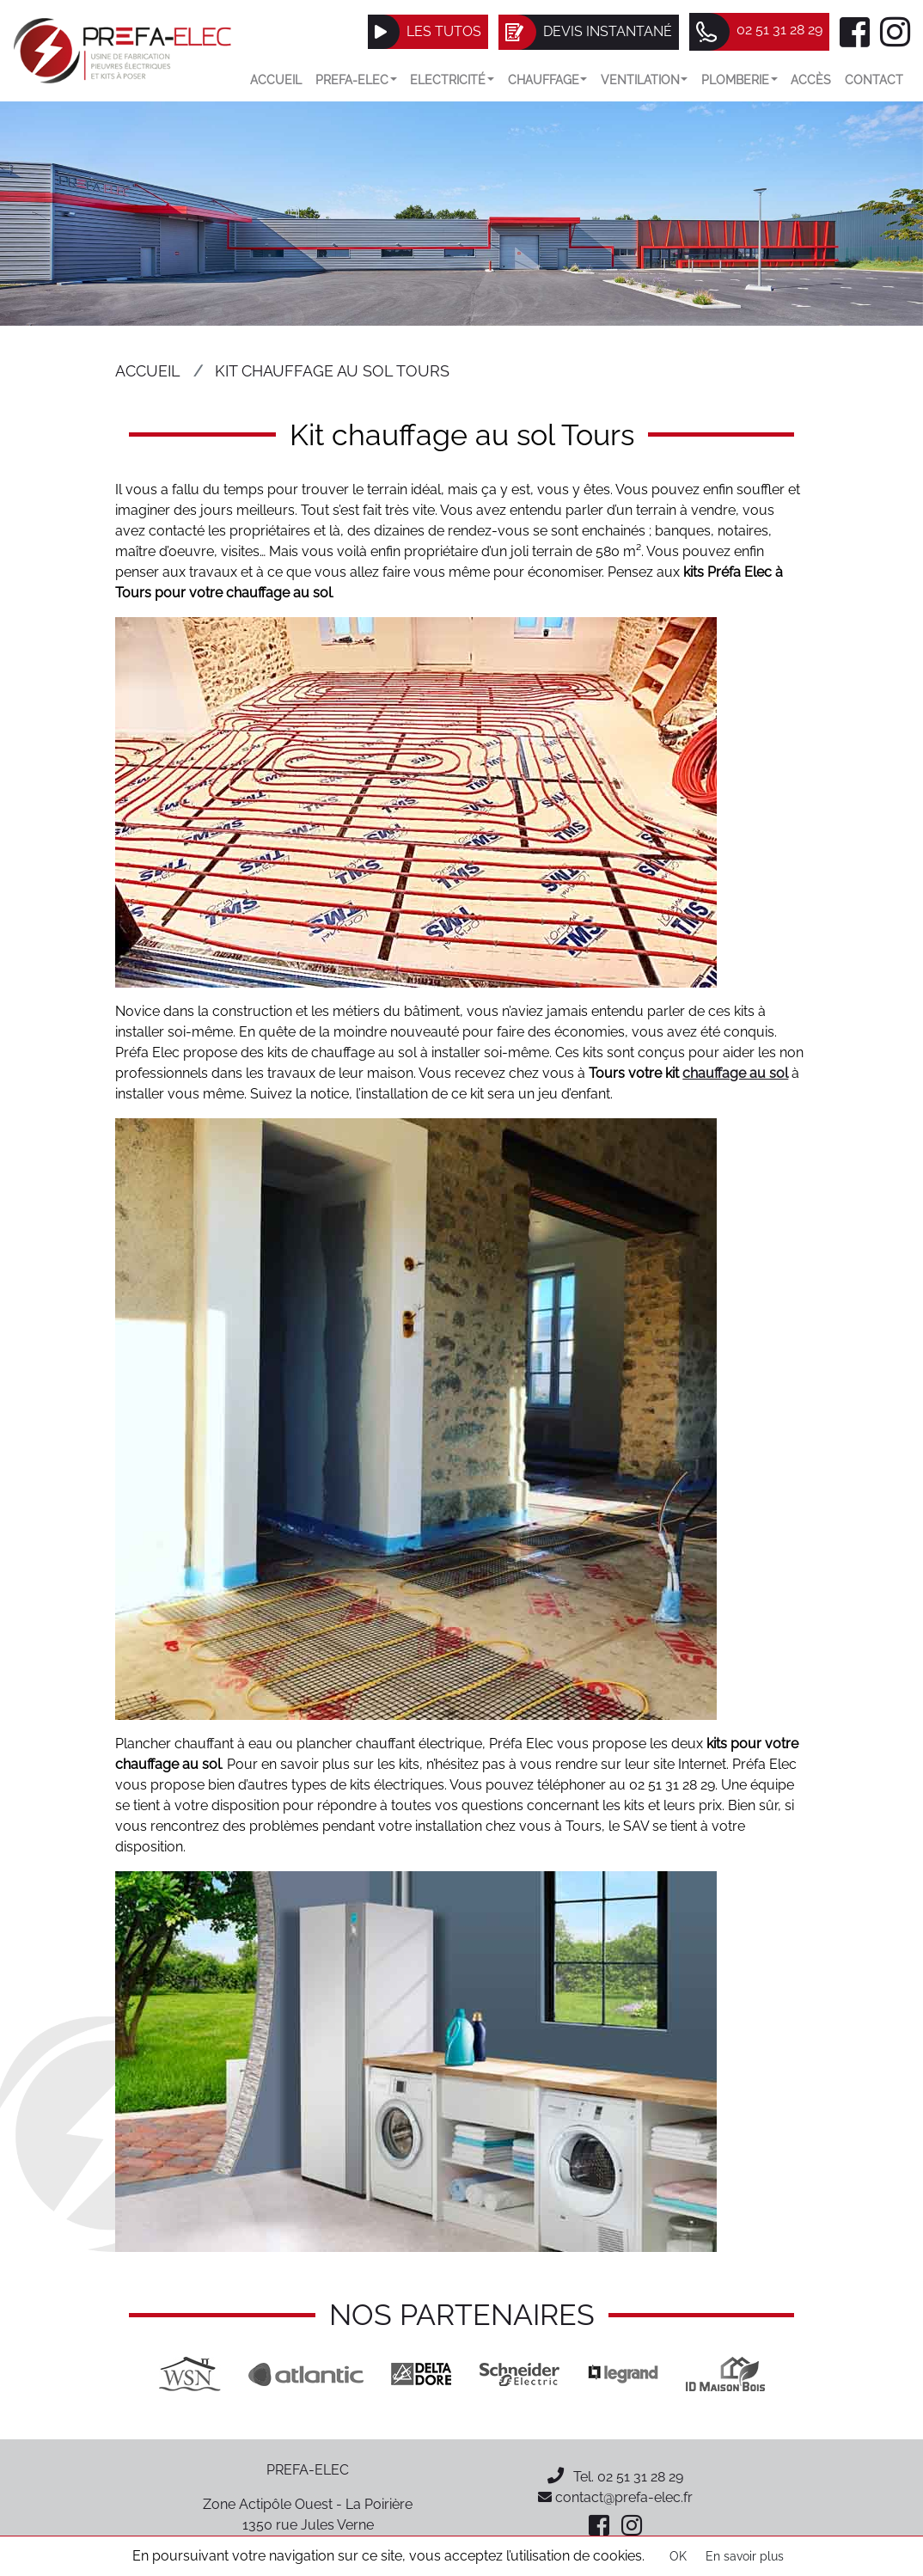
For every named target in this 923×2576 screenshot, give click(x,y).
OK (678, 2556)
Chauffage (548, 79)
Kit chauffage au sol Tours (332, 371)
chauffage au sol (735, 1073)
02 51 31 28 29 (640, 2477)
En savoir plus (745, 2556)
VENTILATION (644, 79)
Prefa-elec (356, 79)
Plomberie (739, 79)
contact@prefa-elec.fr (615, 2497)
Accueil (276, 79)
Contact (874, 79)
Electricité (452, 79)
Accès (811, 79)
